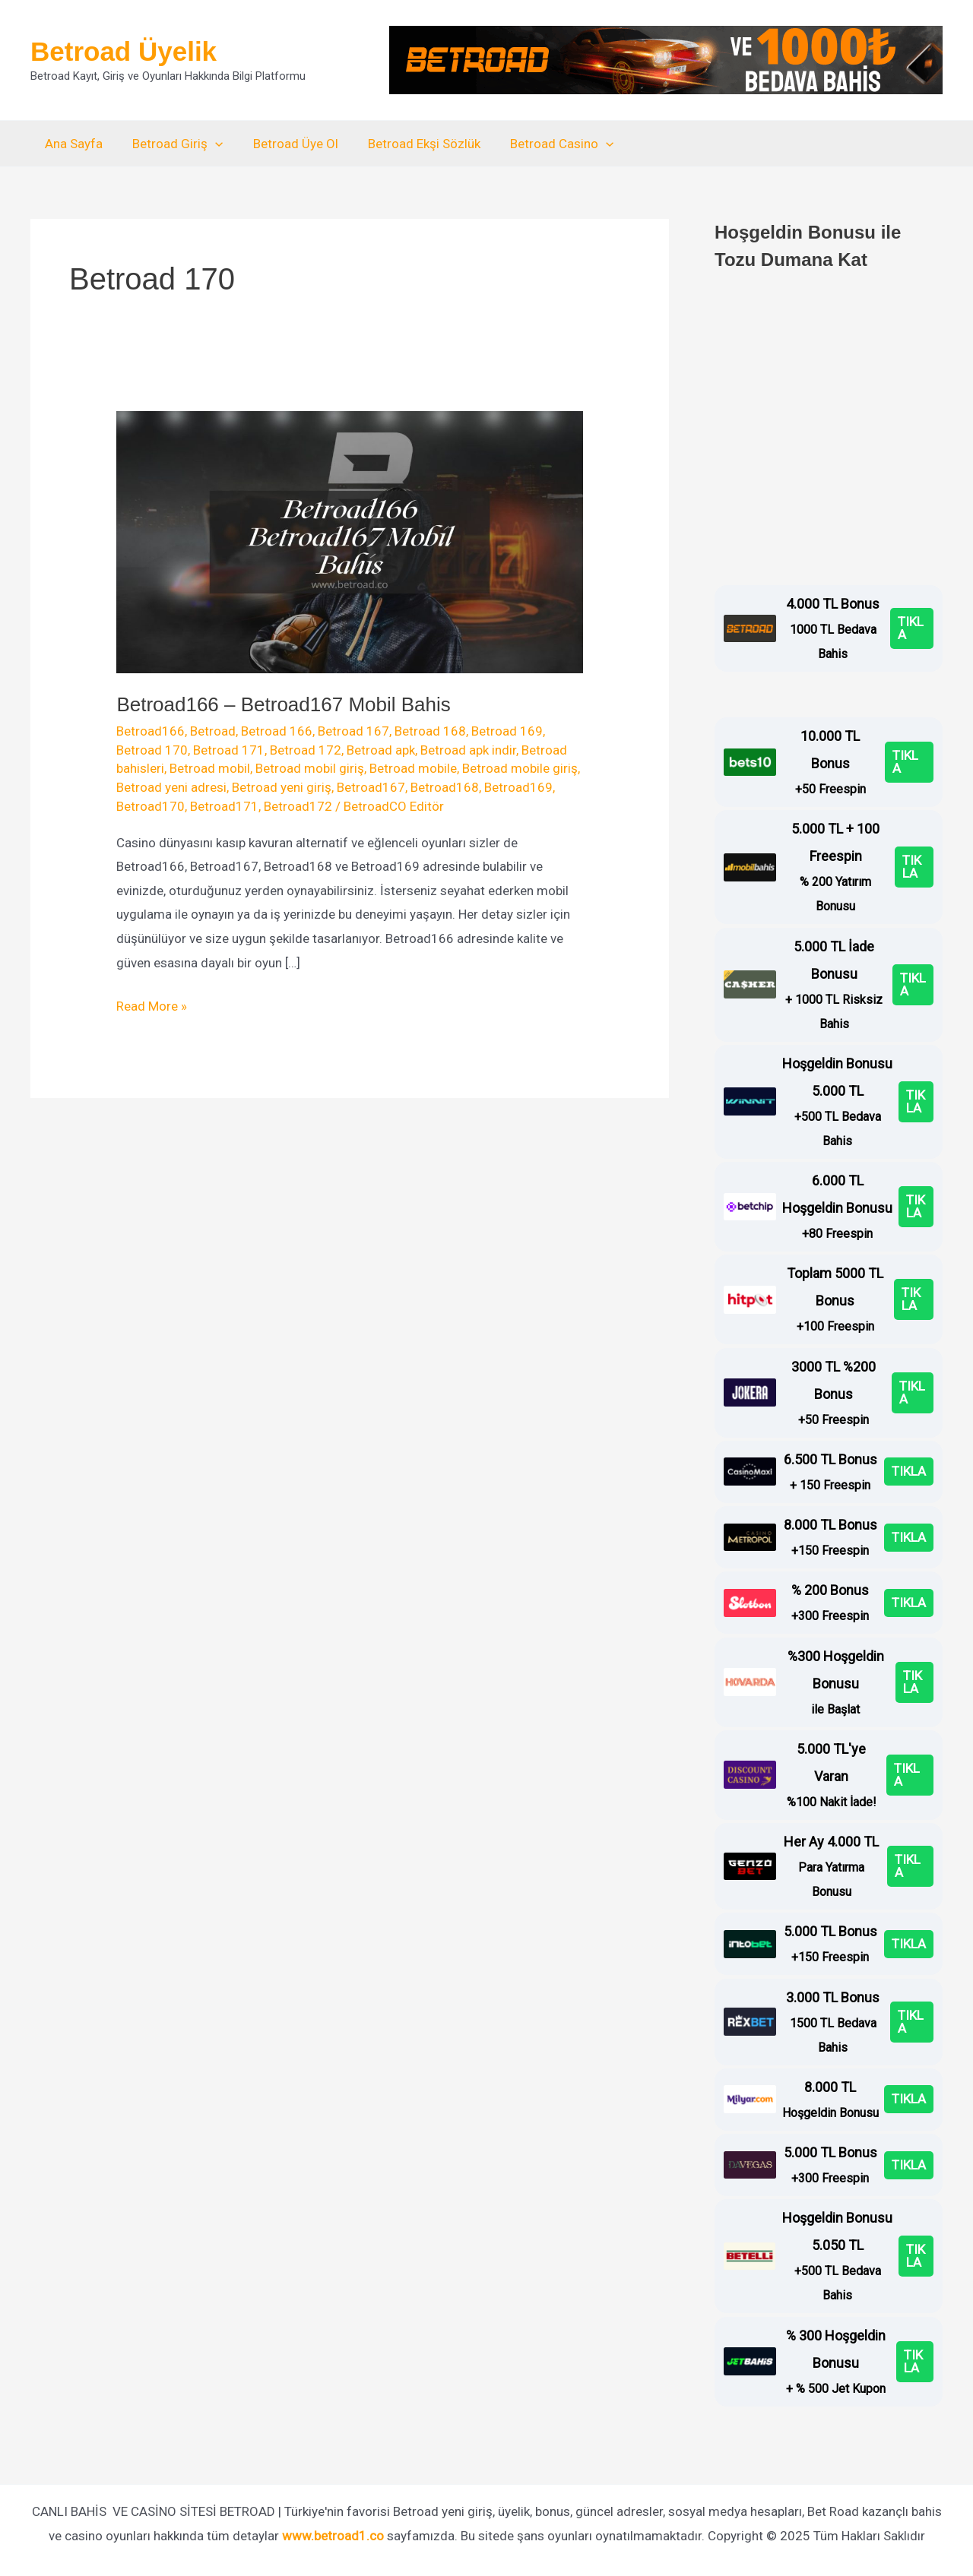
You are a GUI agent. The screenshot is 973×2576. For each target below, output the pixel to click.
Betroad (213, 731)
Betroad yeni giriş (281, 787)
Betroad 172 (305, 750)
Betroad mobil (210, 768)
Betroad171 (224, 806)
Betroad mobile (413, 768)
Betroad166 (150, 731)
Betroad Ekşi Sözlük (410, 143)
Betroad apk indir (468, 750)
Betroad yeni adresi (171, 787)
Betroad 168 (430, 731)
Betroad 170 (152, 750)
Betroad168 (444, 787)
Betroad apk (381, 750)
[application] (209, 143)
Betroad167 (371, 787)
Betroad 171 (229, 750)
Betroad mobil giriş (309, 768)
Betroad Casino (544, 143)
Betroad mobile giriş (520, 768)
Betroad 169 (507, 731)
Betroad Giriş (172, 143)
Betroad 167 (353, 731)
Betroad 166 (276, 731)
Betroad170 (150, 806)
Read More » (151, 1007)
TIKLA (911, 628)
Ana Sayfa (72, 143)
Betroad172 (298, 806)
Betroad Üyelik (123, 51)
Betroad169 (518, 787)
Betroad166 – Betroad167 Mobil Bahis (283, 704)
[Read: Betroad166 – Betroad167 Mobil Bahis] (349, 541)
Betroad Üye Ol (285, 143)
